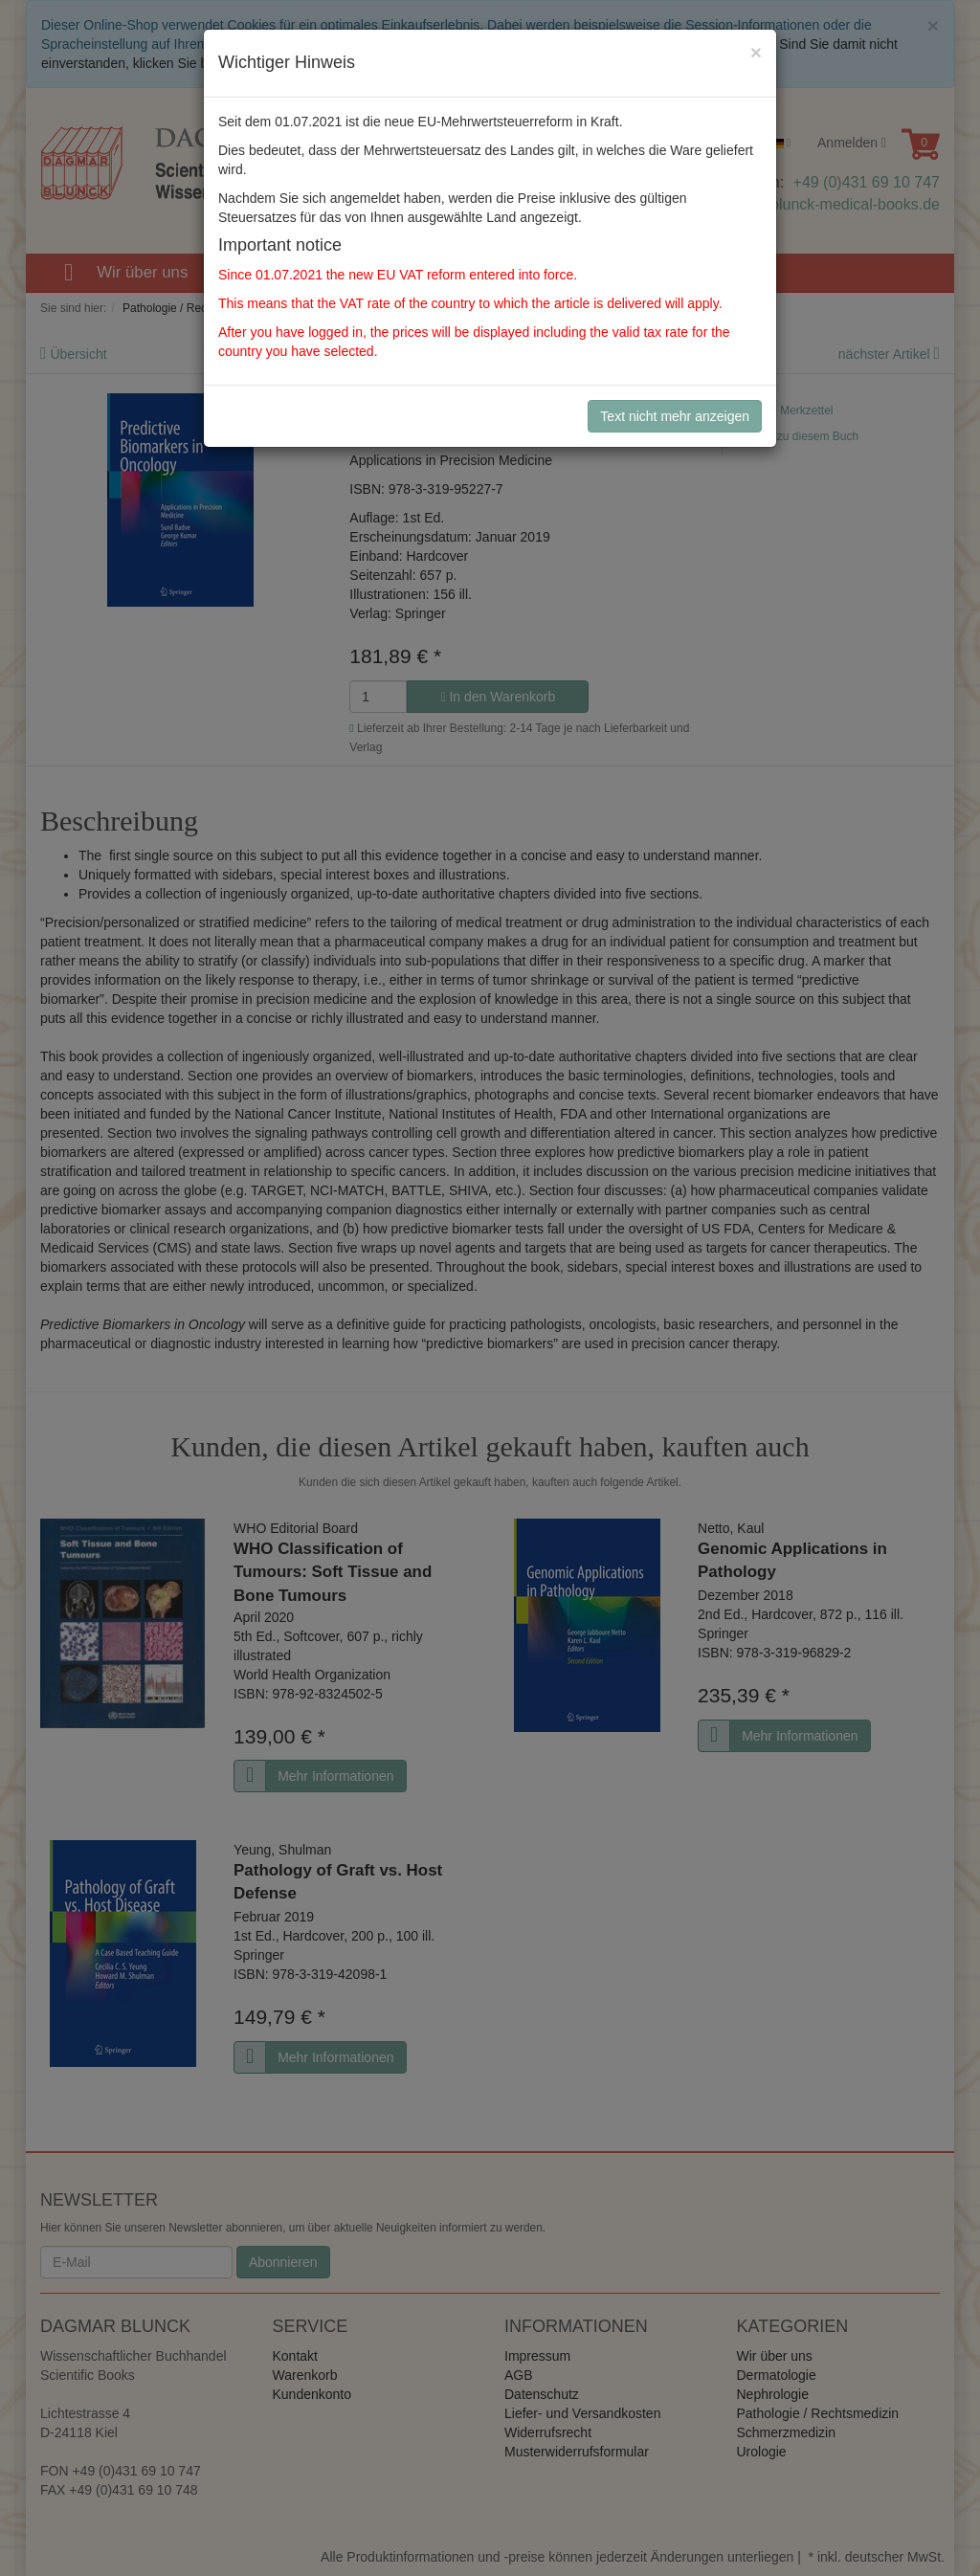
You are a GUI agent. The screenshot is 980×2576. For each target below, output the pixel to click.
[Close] (756, 52)
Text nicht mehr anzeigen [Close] (674, 416)
